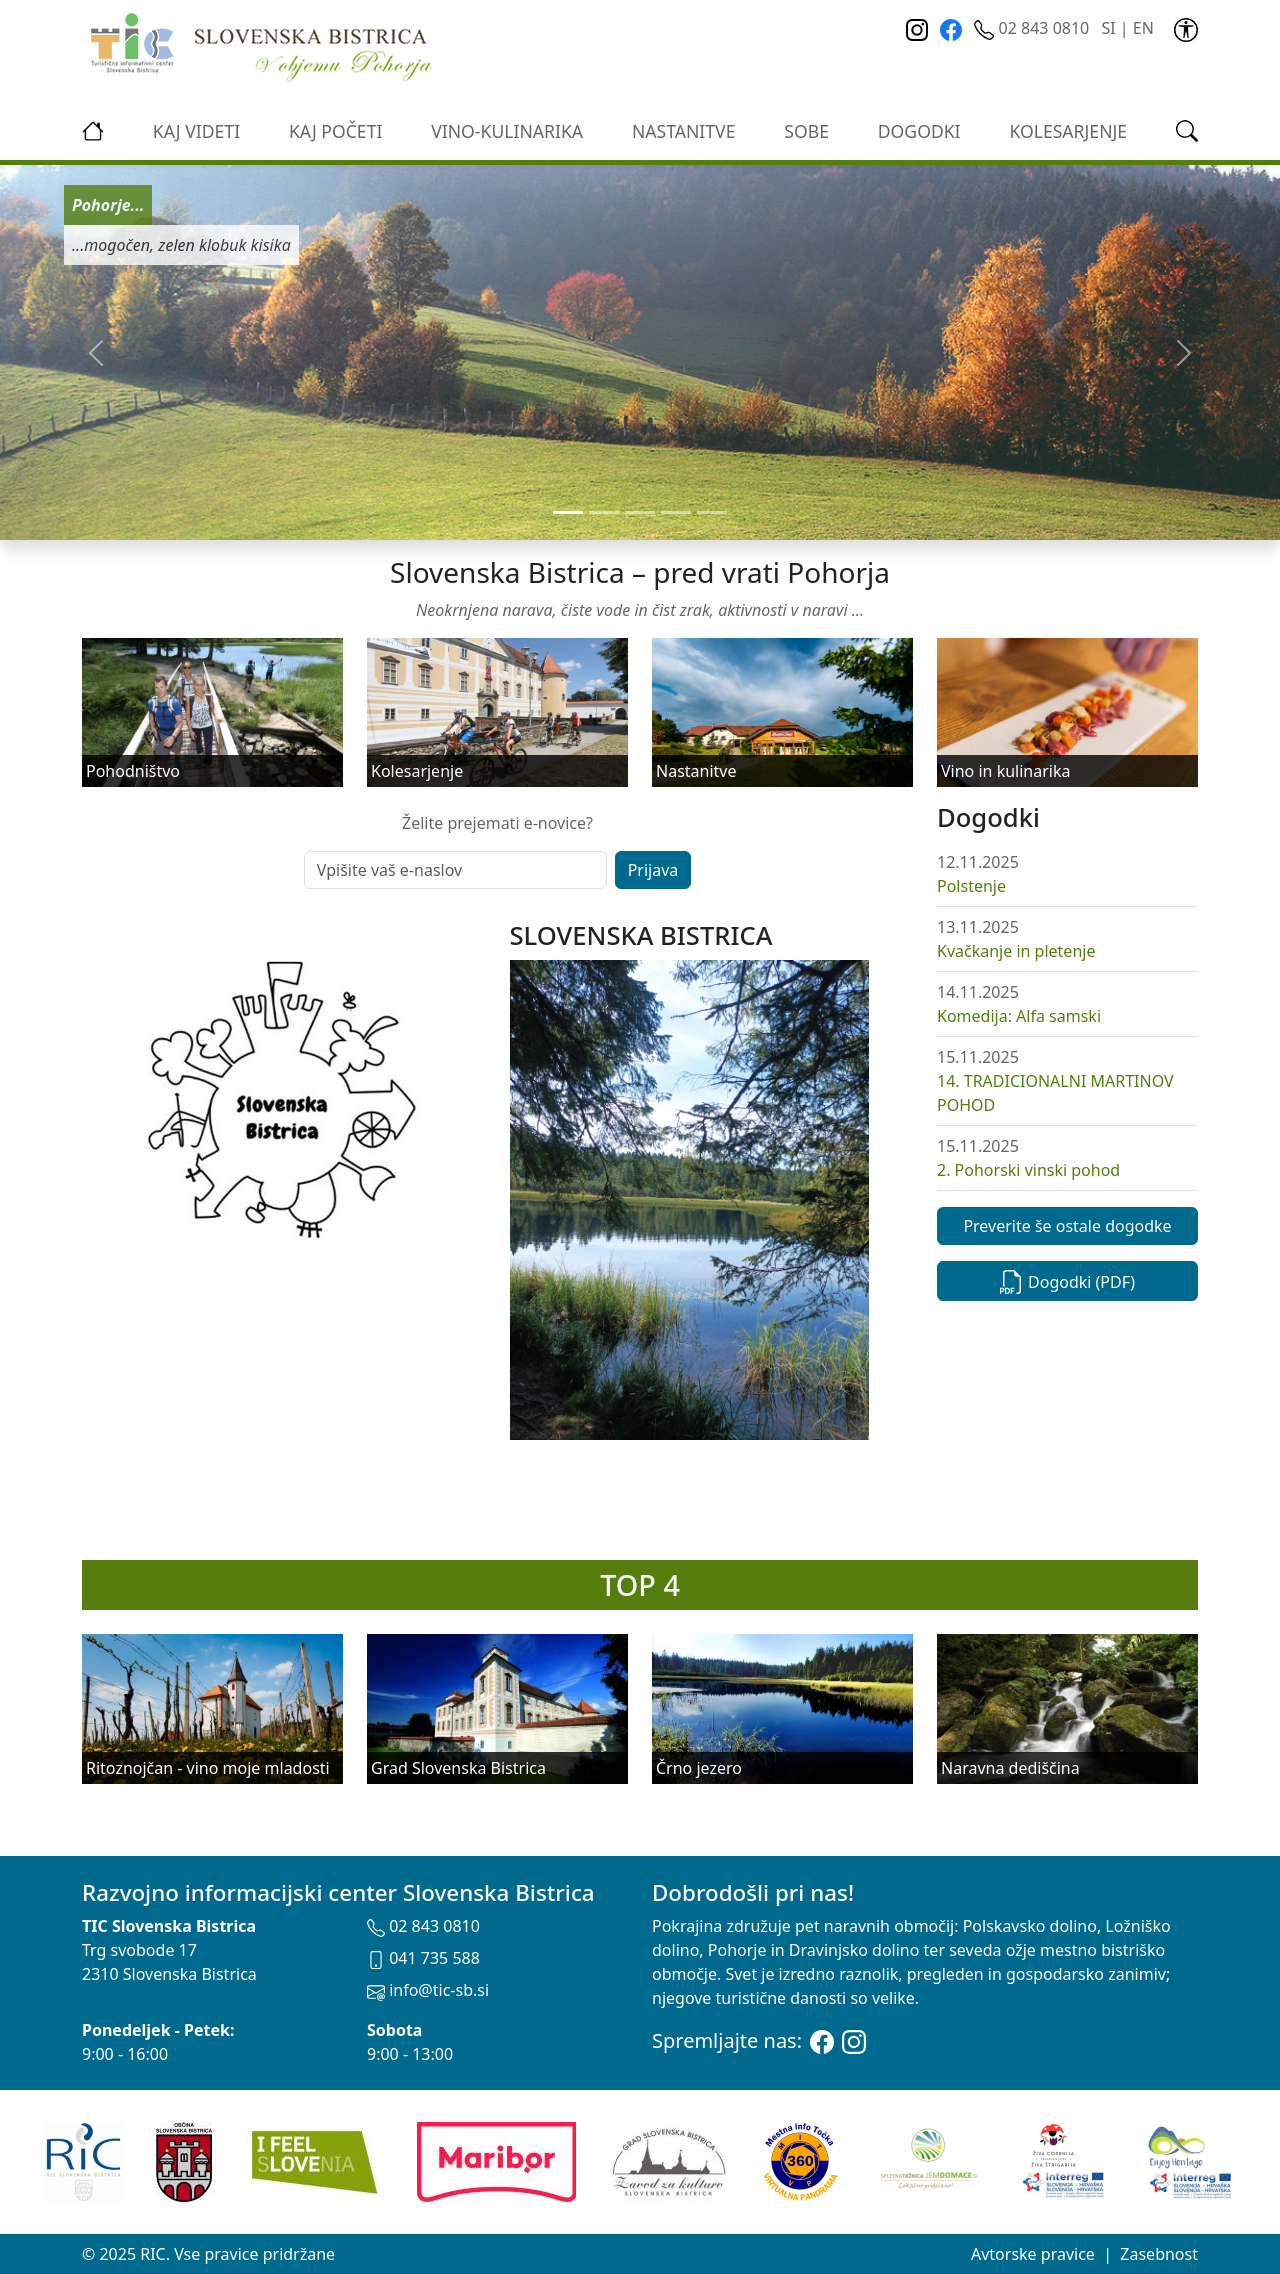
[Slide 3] (676, 512)
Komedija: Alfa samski (1019, 1016)
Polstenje (971, 886)
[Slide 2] (640, 512)
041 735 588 (423, 1958)
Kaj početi (335, 131)
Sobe (806, 131)
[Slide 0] (568, 512)
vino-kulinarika (507, 131)
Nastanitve (684, 131)
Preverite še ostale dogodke (1067, 1226)
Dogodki (919, 131)
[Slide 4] (712, 512)
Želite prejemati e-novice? (497, 823)
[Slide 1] (604, 512)
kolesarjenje (1068, 131)
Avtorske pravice (1033, 2254)
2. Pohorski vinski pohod (1028, 1170)
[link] (1186, 28)
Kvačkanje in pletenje (1016, 951)
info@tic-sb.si (428, 1990)
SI (1108, 28)
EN (1143, 28)
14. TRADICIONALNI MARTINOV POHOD (1055, 1093)
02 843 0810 (1033, 28)
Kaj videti (196, 131)
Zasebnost (1159, 2254)
